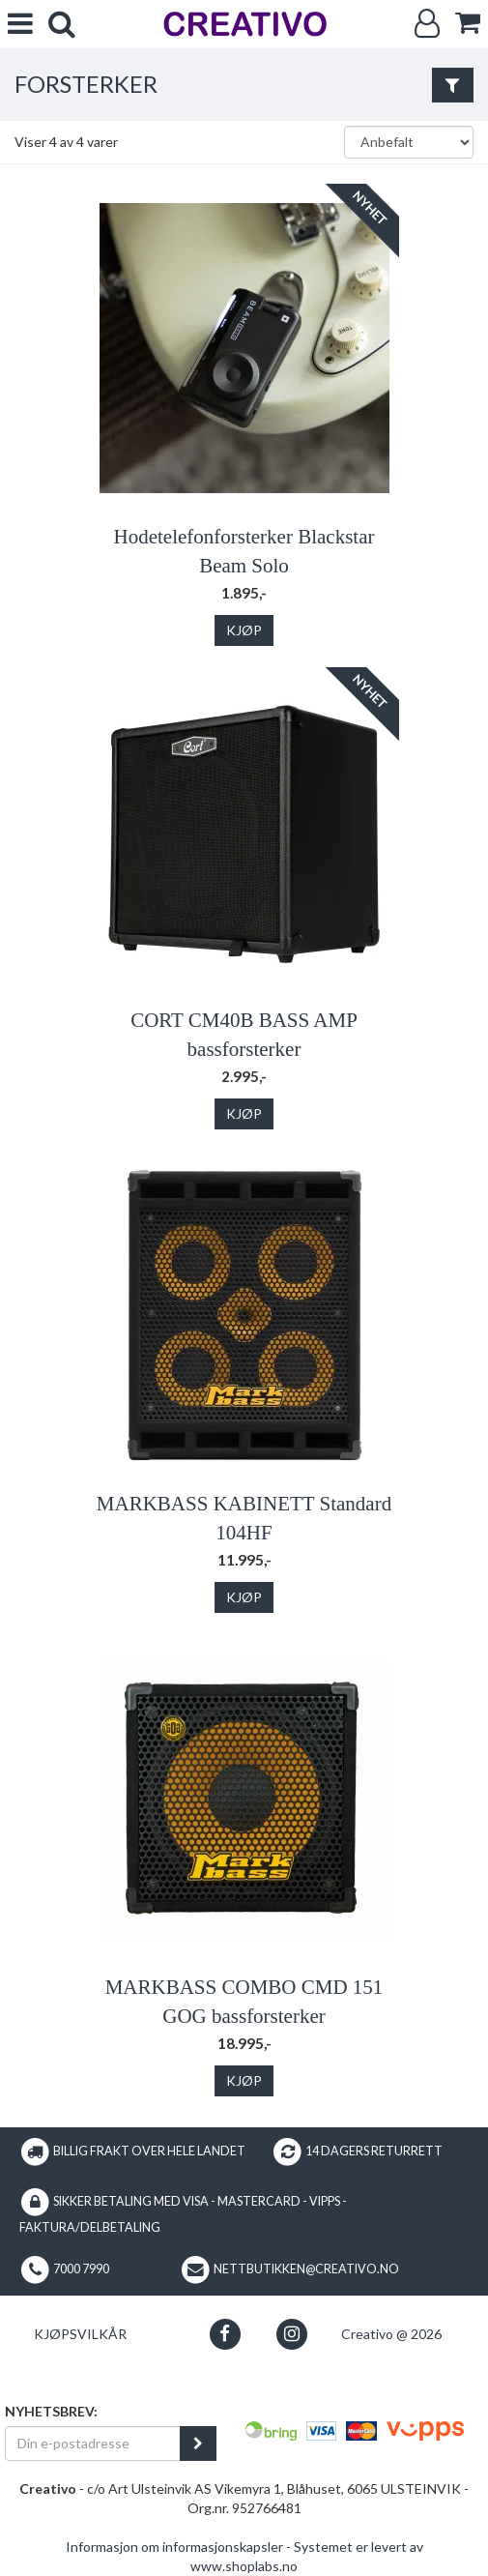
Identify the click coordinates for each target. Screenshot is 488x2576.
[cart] (467, 22)
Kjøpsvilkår (80, 2334)
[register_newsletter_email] (198, 2443)
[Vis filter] (453, 85)
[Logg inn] (427, 23)
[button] (224, 2333)
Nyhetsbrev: (51, 2411)
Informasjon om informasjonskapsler (174, 2546)
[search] (62, 23)
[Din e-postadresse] (93, 2443)
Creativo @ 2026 (391, 2334)
